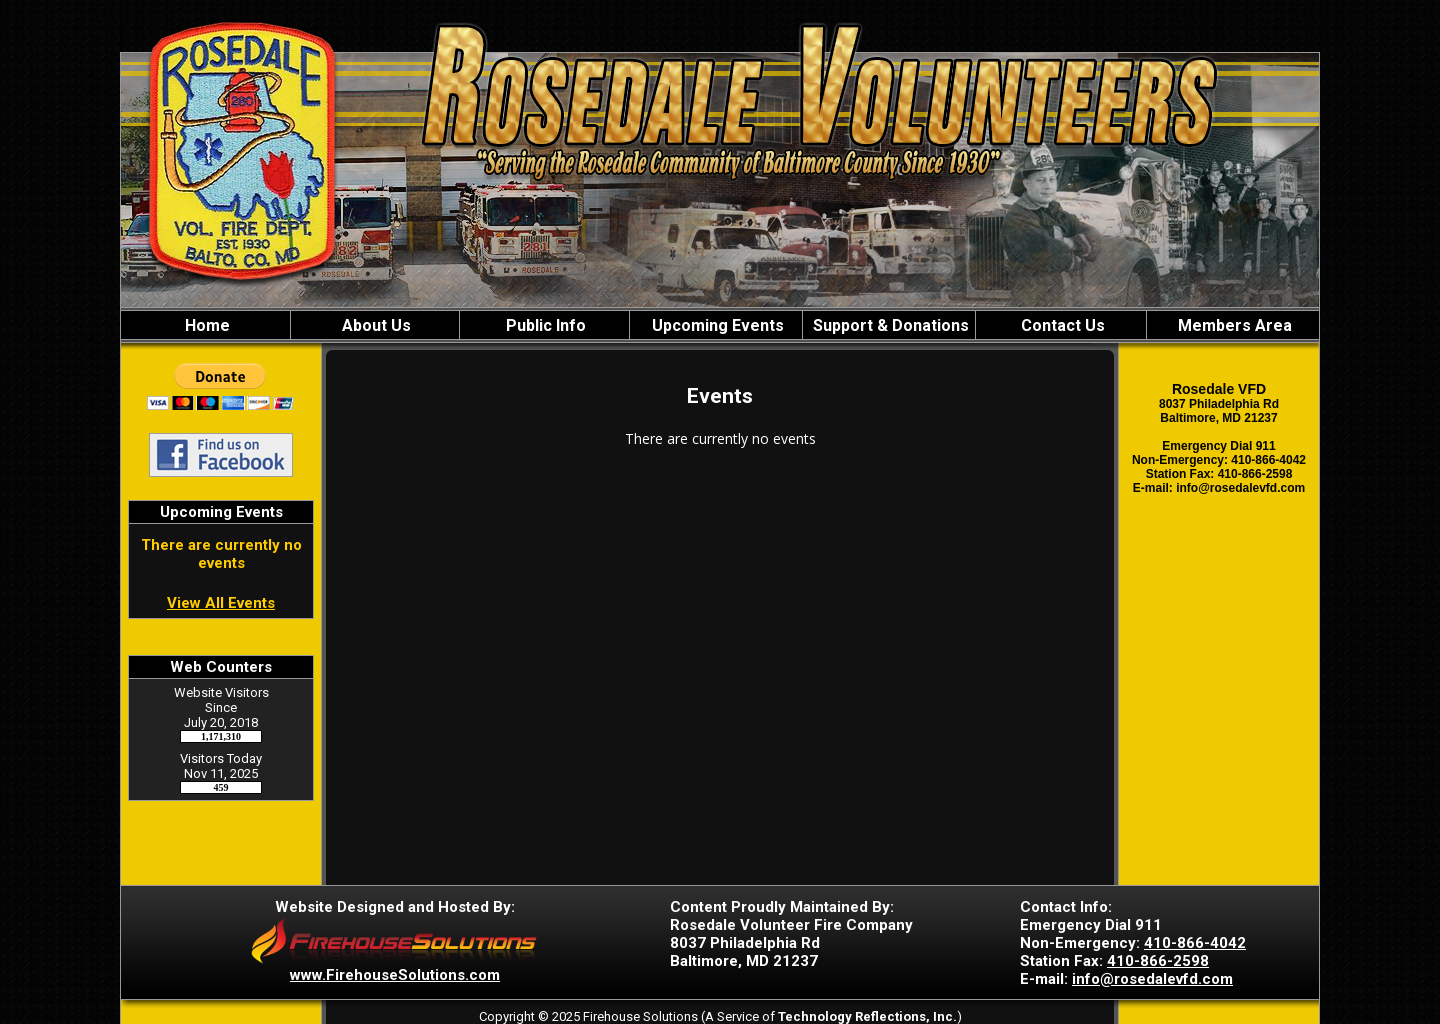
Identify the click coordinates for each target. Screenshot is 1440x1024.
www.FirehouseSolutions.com (395, 975)
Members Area (1233, 325)
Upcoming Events (716, 325)
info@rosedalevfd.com (1152, 979)
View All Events (221, 603)
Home (205, 325)
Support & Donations (889, 325)
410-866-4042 (1195, 943)
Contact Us (1061, 325)
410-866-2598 (1158, 961)
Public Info (544, 325)
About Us (374, 325)
